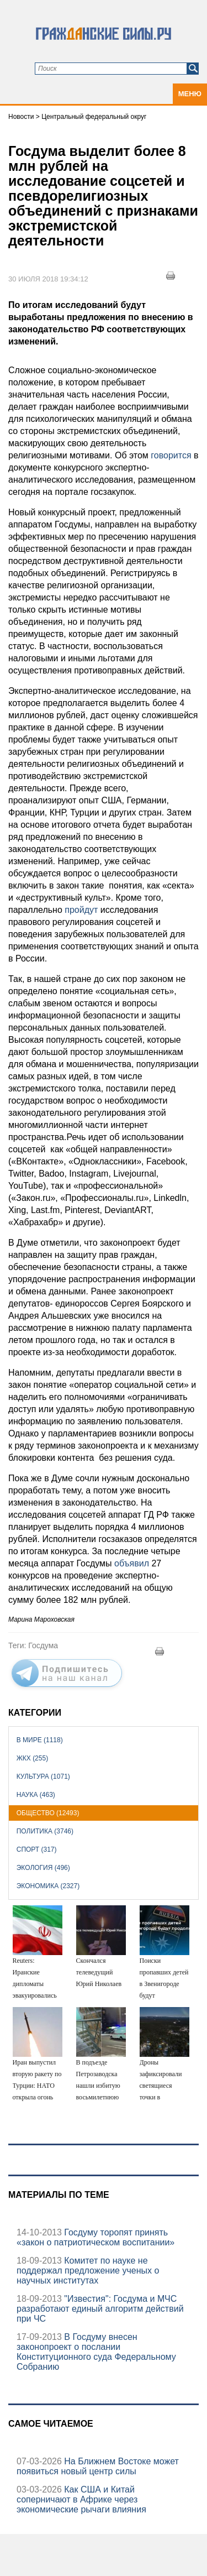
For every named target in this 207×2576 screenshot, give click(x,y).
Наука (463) (36, 1795)
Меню (189, 94)
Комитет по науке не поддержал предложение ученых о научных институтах (88, 2270)
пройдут (81, 910)
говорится (171, 455)
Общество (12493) (48, 1813)
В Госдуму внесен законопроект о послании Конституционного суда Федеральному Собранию (96, 2351)
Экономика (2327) (48, 1886)
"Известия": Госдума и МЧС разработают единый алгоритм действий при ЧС (100, 2308)
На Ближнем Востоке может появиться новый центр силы (98, 2466)
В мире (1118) (40, 1740)
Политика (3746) (45, 1831)
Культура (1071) (43, 1776)
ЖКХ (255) (32, 1758)
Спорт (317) (37, 1849)
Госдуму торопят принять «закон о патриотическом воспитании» (95, 2237)
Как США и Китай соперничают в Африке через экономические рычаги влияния (81, 2499)
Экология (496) (43, 1868)
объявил (131, 1563)
